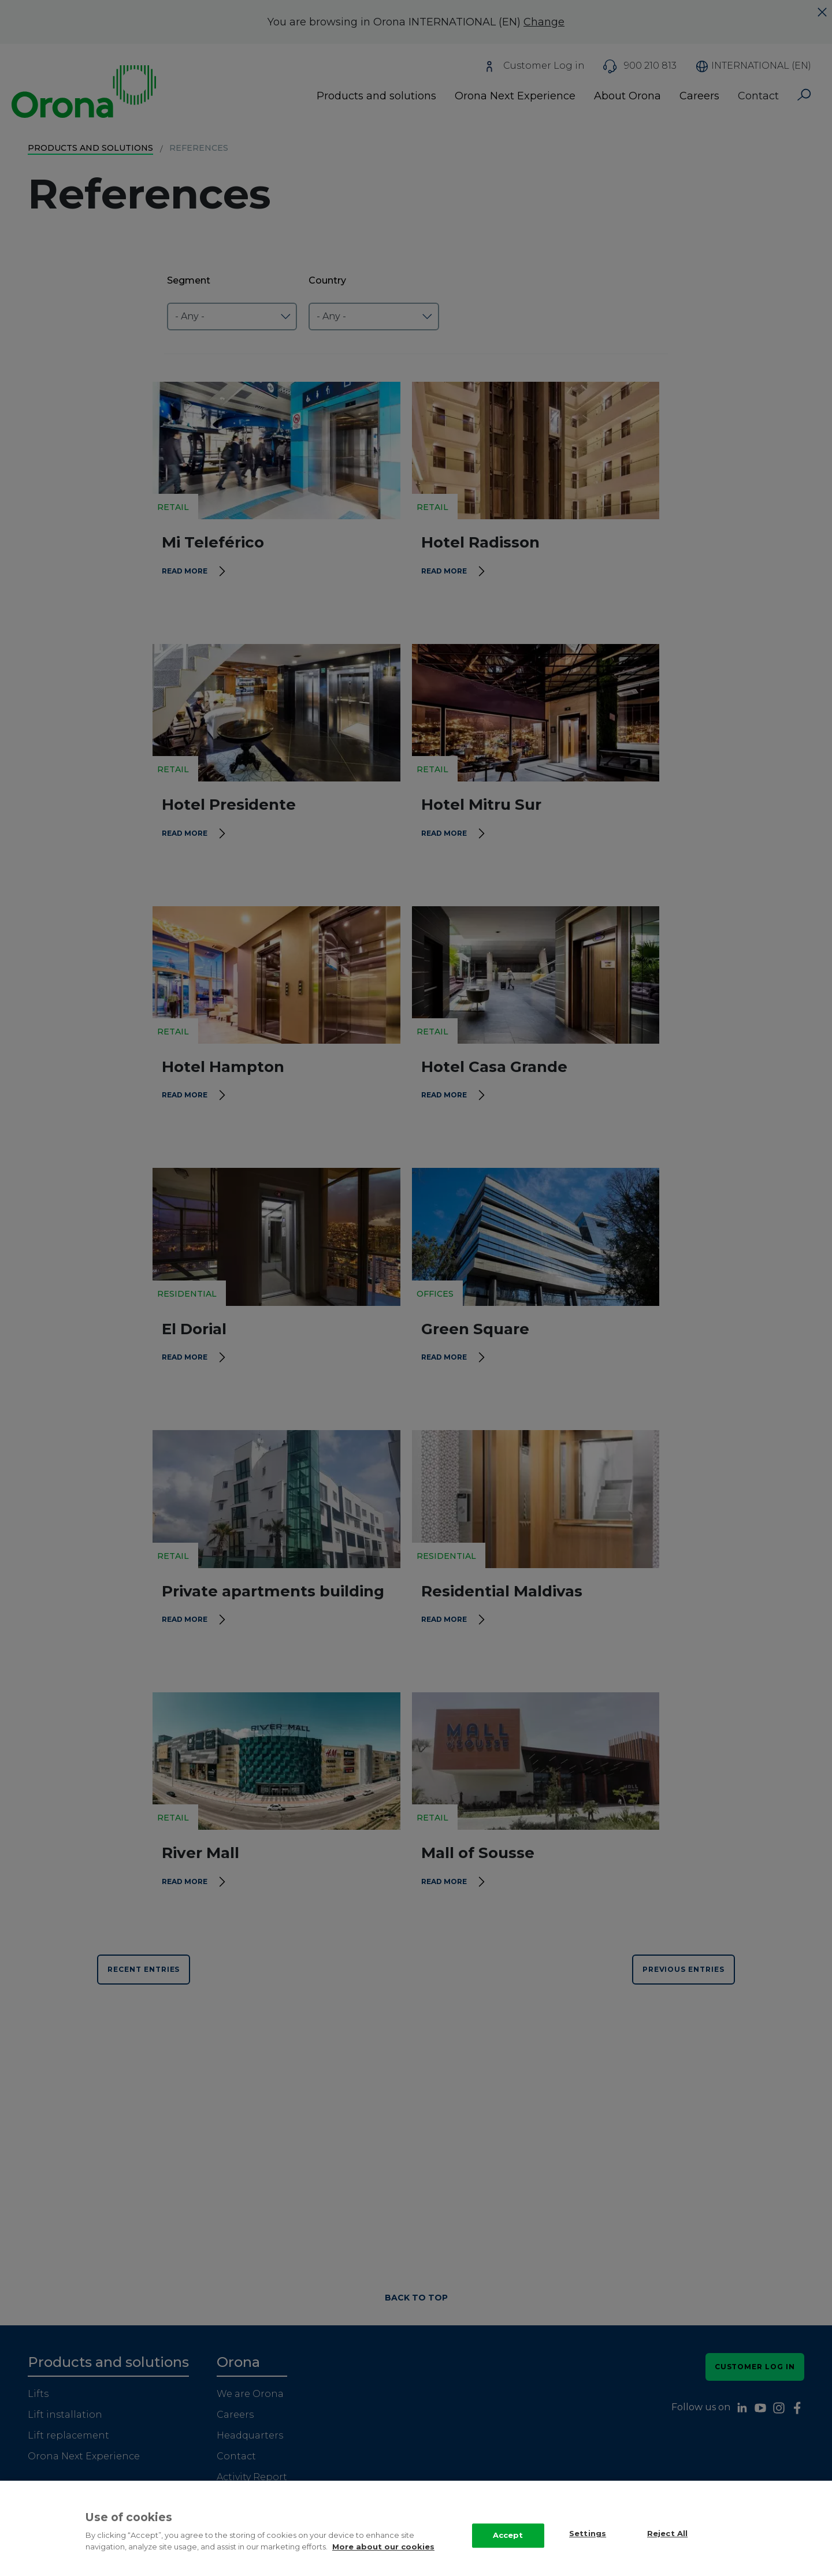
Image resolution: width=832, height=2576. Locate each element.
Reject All (667, 2547)
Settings (587, 2547)
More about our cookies (383, 2559)
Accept (508, 2548)
